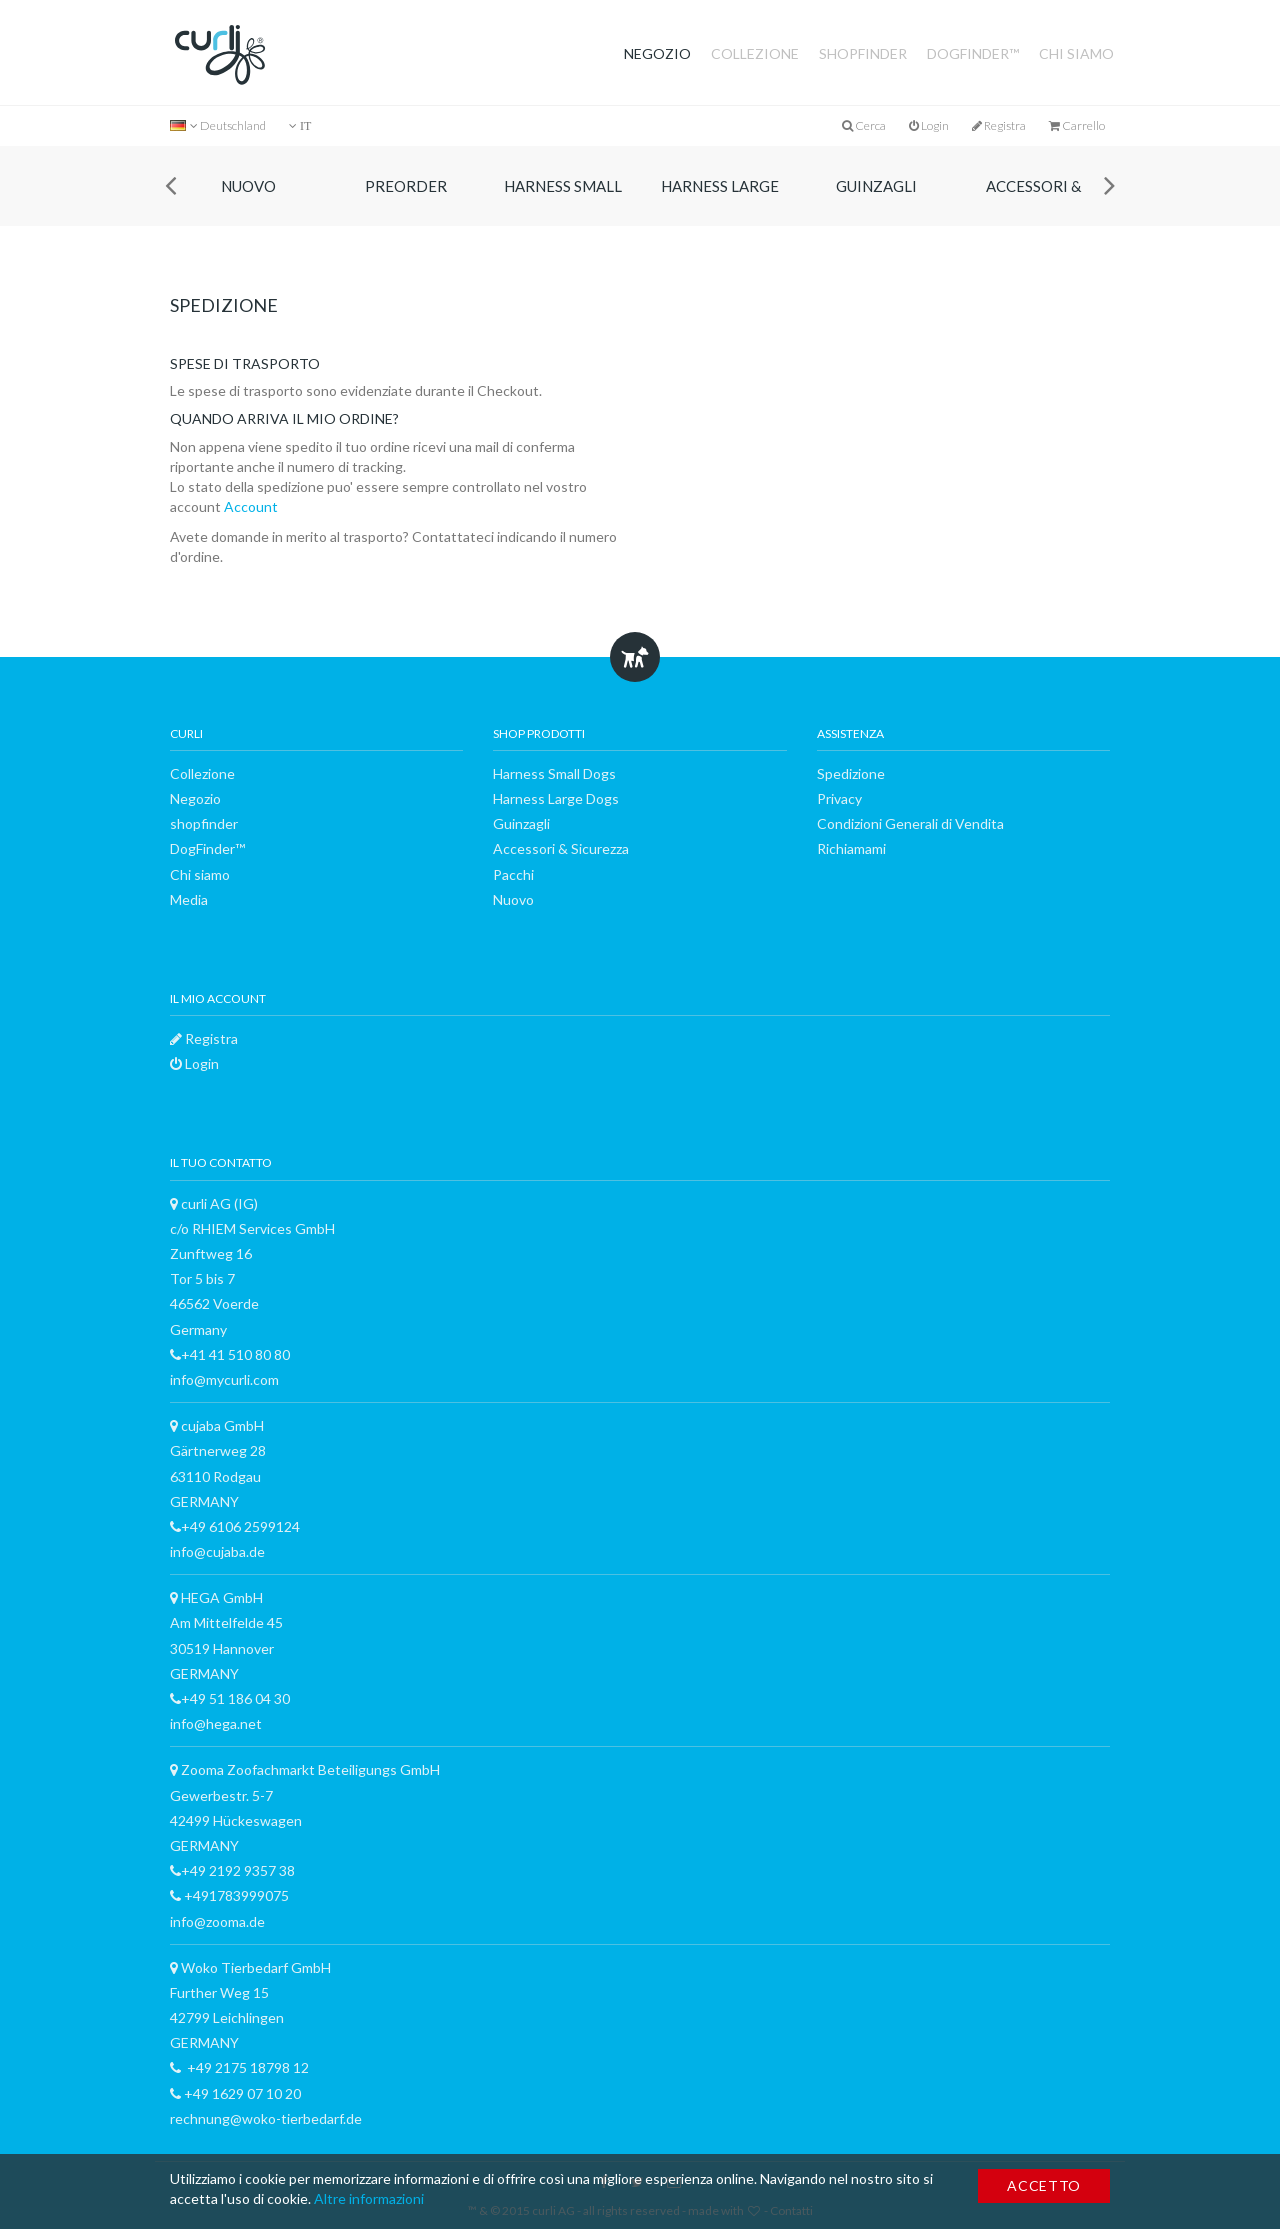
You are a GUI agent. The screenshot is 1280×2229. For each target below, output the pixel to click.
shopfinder (863, 53)
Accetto (1044, 2185)
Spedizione (851, 773)
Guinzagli (876, 186)
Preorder (406, 186)
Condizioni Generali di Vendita (910, 823)
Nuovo (248, 186)
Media (189, 899)
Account (249, 506)
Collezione (755, 53)
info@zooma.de (217, 1921)
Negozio (657, 53)
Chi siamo (1076, 53)
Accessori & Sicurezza (1033, 201)
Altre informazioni (369, 2198)
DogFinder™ (973, 53)
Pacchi (513, 874)
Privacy (839, 798)
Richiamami (851, 848)
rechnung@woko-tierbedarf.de (266, 2118)
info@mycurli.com (224, 1379)
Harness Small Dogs (563, 201)
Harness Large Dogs (720, 201)
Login (929, 125)
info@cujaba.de (217, 1551)
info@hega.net (216, 1723)
